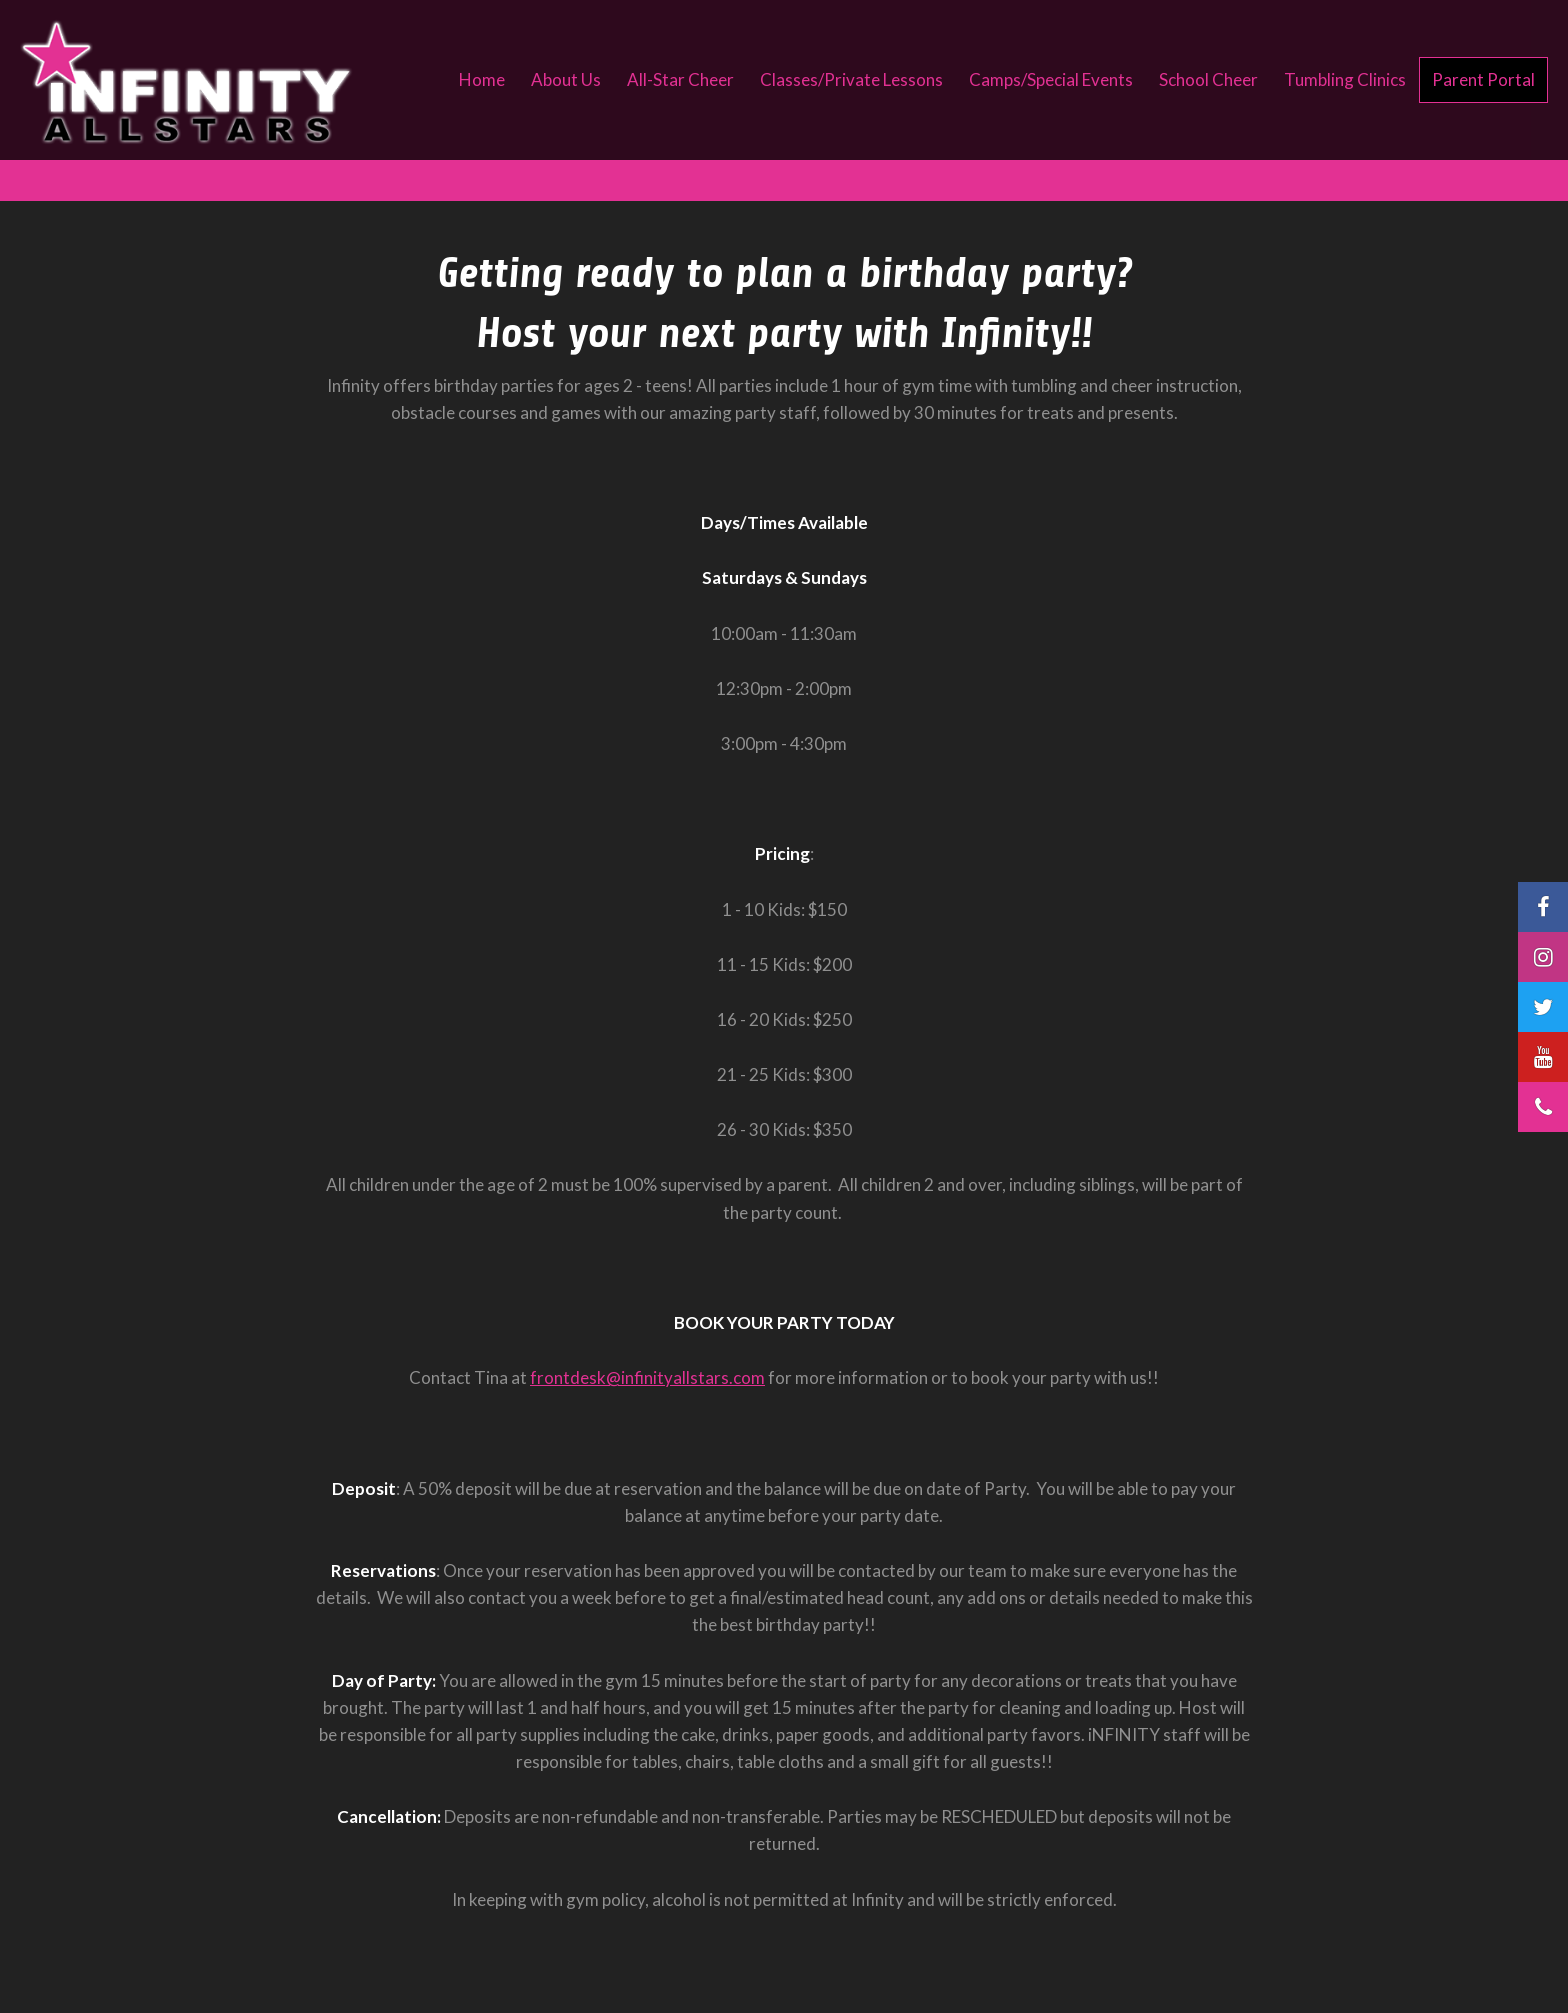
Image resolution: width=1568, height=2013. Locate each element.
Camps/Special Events (1051, 79)
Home (482, 79)
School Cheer (1208, 79)
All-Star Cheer (680, 79)
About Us (566, 79)
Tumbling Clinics (1345, 79)
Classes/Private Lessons (851, 79)
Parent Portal (1483, 79)
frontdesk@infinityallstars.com (647, 1377)
